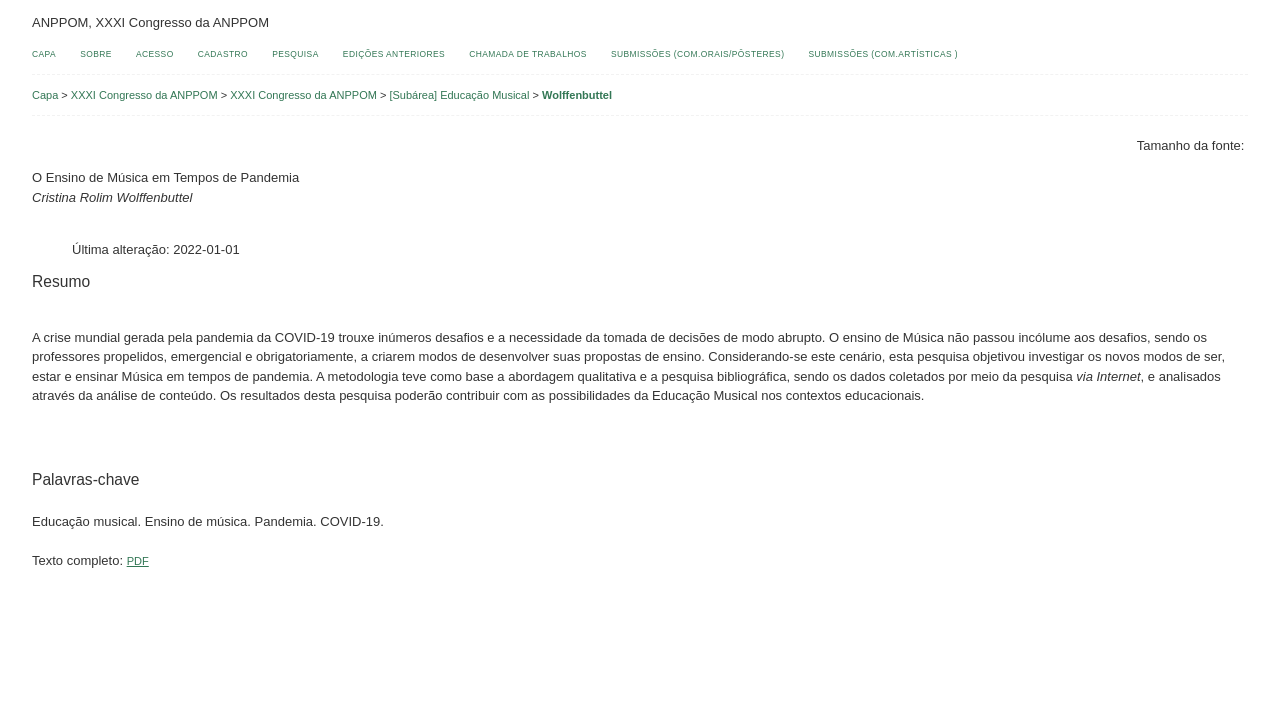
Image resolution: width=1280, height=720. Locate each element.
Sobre (96, 54)
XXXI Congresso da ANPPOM (144, 95)
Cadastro (223, 54)
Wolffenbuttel (577, 95)
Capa (44, 54)
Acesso (155, 54)
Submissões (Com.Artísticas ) (884, 54)
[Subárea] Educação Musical (459, 95)
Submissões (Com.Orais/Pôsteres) (697, 54)
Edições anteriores (394, 54)
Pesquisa (295, 54)
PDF (138, 561)
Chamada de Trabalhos (528, 54)
